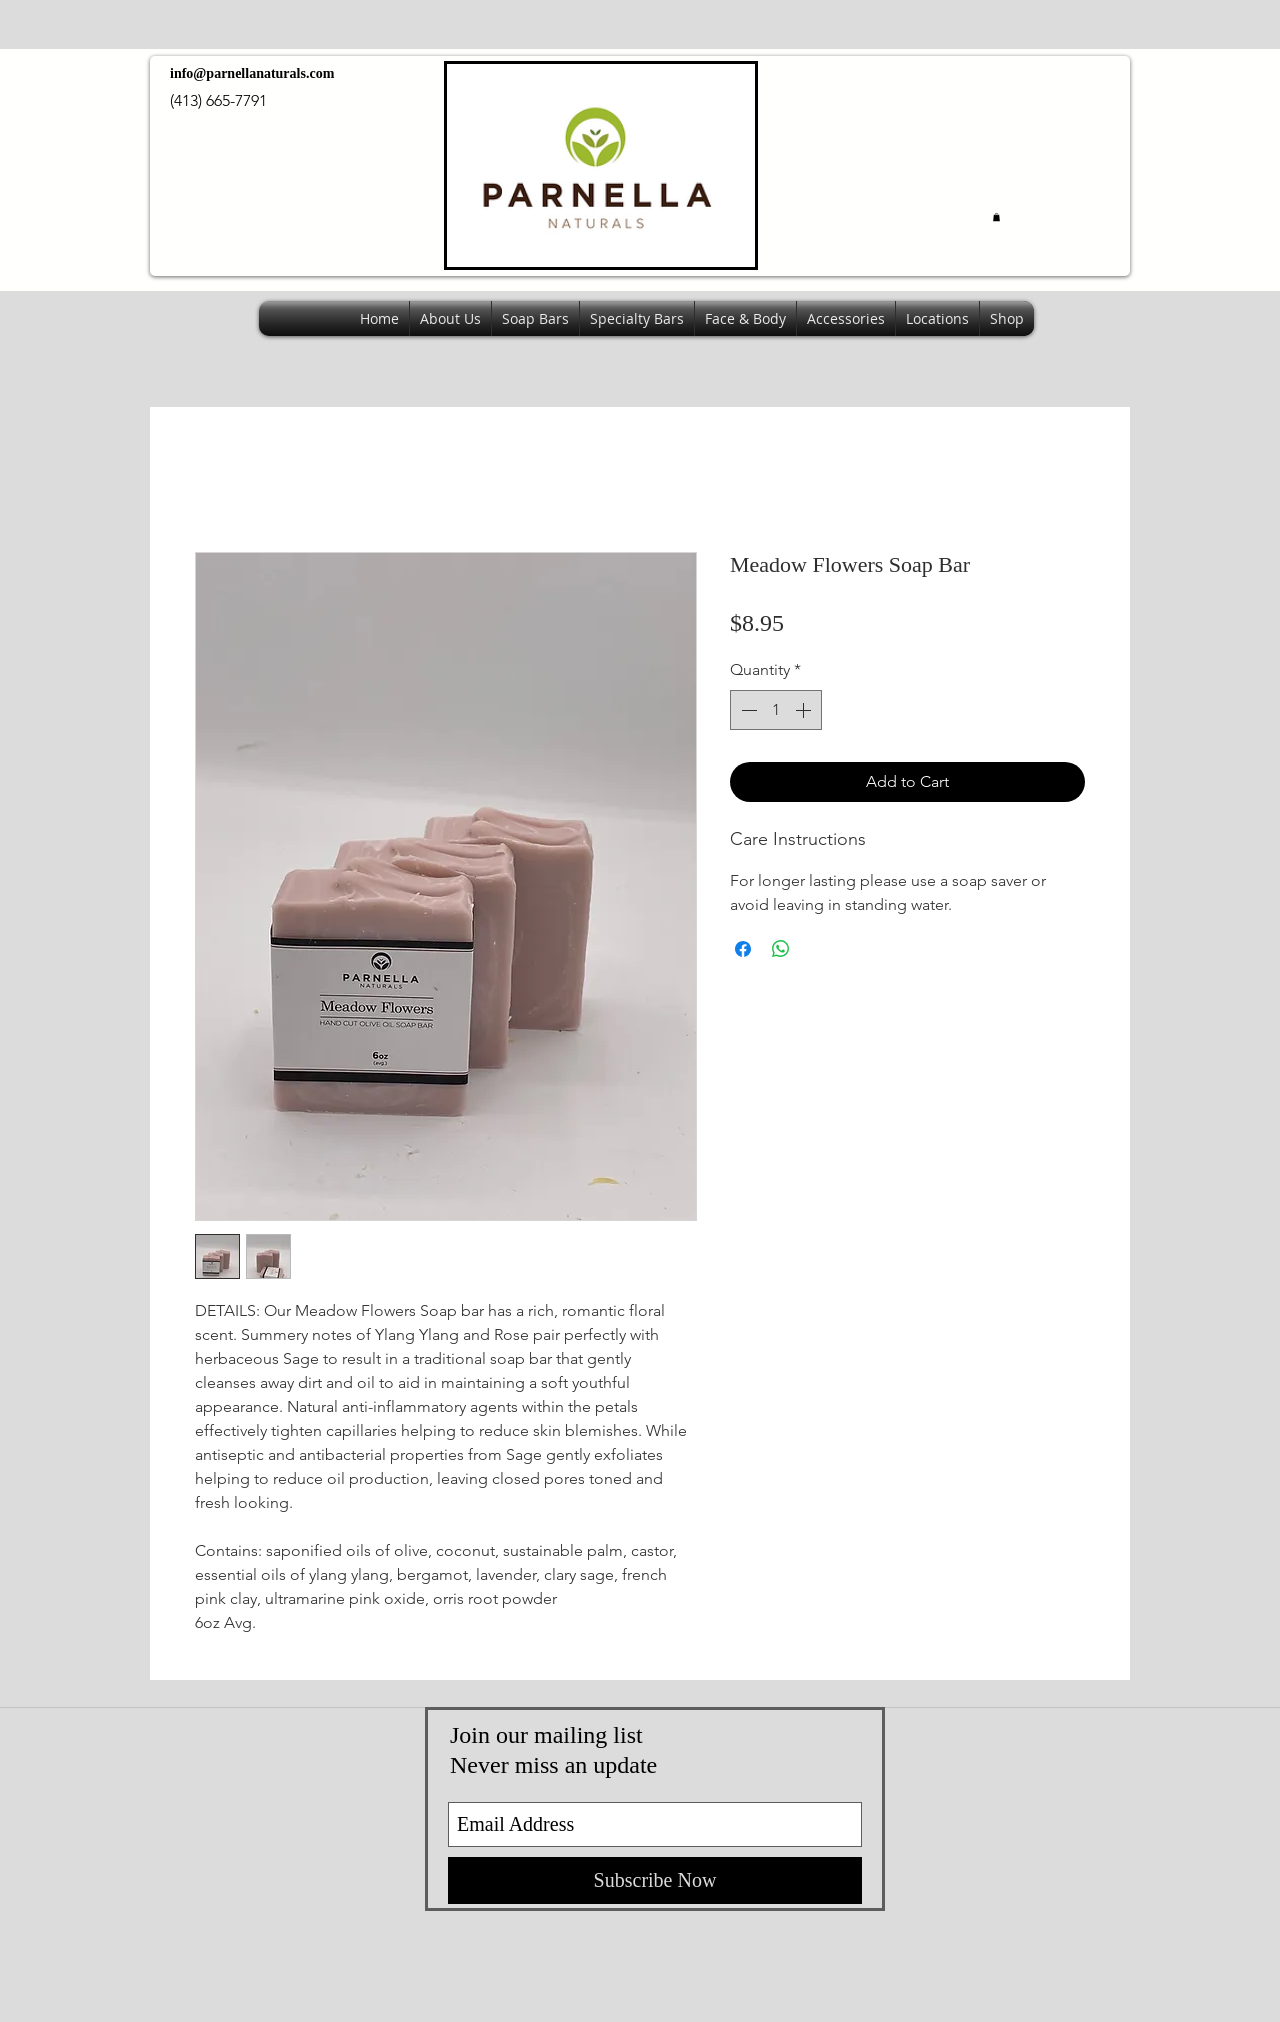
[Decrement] (747, 710)
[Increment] (805, 710)
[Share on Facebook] (743, 949)
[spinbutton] (776, 710)
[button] (996, 217)
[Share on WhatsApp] (781, 949)
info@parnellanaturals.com (252, 73)
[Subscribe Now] (655, 1880)
